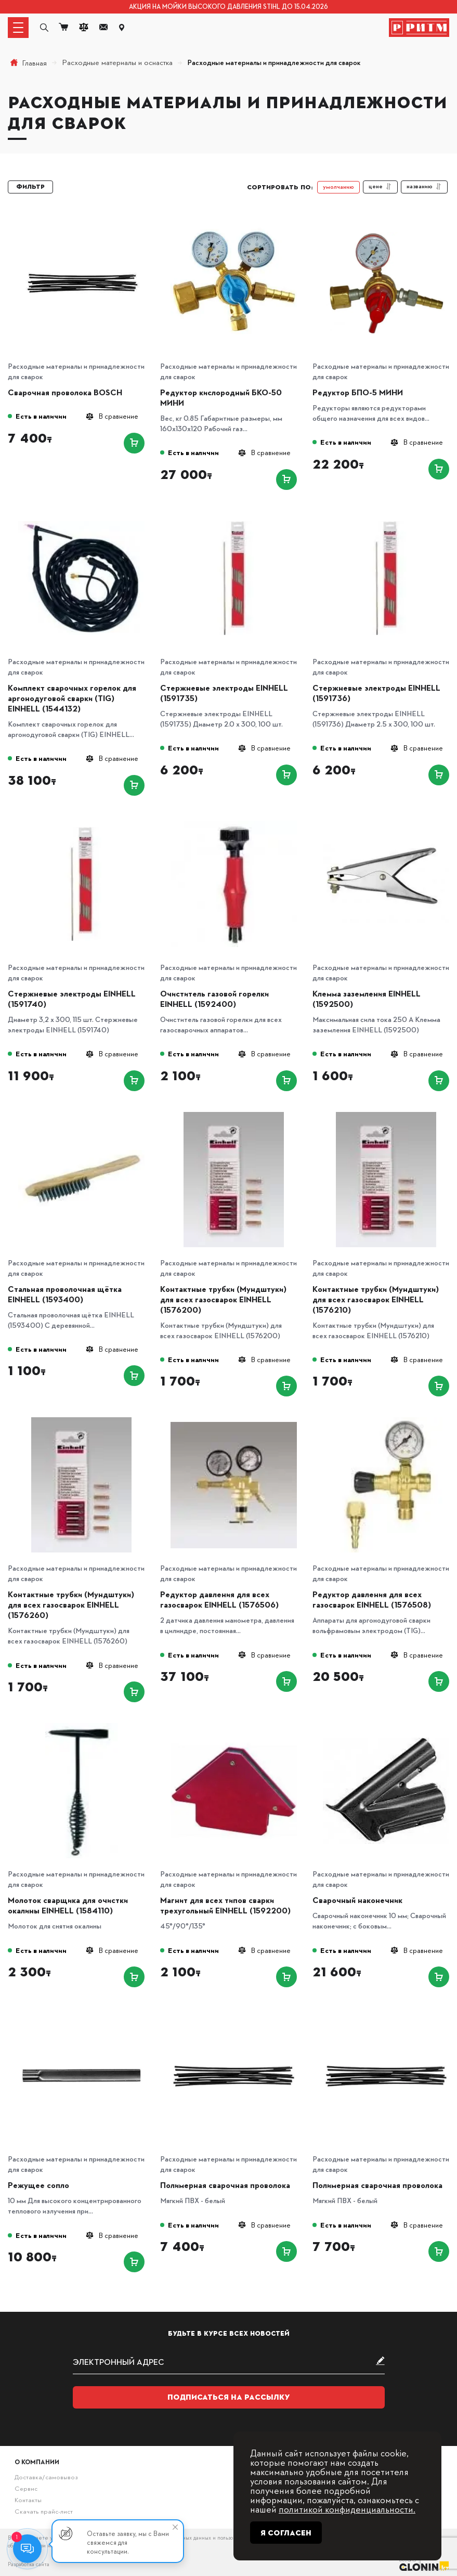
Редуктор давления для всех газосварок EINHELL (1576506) (219, 1599)
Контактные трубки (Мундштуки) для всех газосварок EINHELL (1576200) (223, 1299)
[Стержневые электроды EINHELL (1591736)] (386, 514)
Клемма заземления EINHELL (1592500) (366, 998)
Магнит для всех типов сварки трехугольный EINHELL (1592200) (225, 1905)
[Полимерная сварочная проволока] (233, 2011)
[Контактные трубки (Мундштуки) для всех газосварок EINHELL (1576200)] (233, 1115)
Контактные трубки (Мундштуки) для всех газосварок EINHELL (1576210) (375, 1299)
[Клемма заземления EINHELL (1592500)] (386, 820)
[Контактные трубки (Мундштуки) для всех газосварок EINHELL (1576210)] (386, 1115)
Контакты (28, 2499)
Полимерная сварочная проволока (225, 2185)
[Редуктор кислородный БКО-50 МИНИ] (233, 219)
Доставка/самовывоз (46, 2476)
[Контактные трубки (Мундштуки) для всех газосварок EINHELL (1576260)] (81, 1420)
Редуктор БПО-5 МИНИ (357, 392)
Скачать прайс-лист (44, 2511)
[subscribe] (229, 2362)
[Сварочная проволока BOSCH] (81, 219)
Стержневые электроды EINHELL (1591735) (224, 692)
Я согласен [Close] (285, 2533)
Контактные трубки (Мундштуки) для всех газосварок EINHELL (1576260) (71, 1604)
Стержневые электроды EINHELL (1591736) (376, 692)
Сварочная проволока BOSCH (65, 392)
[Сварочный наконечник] (386, 1726)
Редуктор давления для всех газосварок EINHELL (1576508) (371, 1599)
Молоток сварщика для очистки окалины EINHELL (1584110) (68, 1905)
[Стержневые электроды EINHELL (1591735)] (233, 514)
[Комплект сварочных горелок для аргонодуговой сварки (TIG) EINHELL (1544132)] (81, 514)
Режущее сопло (38, 2185)
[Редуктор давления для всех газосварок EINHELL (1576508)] (386, 1420)
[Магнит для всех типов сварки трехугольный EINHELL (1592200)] (233, 1726)
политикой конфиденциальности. (347, 2508)
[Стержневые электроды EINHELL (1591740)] (81, 820)
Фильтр (30, 187)
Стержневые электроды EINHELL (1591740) (72, 998)
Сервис (26, 2488)
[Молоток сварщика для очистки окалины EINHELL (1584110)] (81, 1726)
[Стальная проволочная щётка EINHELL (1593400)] (81, 1115)
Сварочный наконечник (357, 1900)
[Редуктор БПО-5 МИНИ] (386, 219)
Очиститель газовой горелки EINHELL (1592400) (214, 998)
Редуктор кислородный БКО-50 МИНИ (221, 397)
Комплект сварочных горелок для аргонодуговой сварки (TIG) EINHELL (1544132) (72, 698)
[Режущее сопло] (81, 2011)
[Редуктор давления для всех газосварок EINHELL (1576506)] (233, 1420)
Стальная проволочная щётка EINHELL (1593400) (65, 1294)
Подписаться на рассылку (228, 2397)
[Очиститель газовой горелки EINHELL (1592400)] (233, 820)
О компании (37, 2461)
